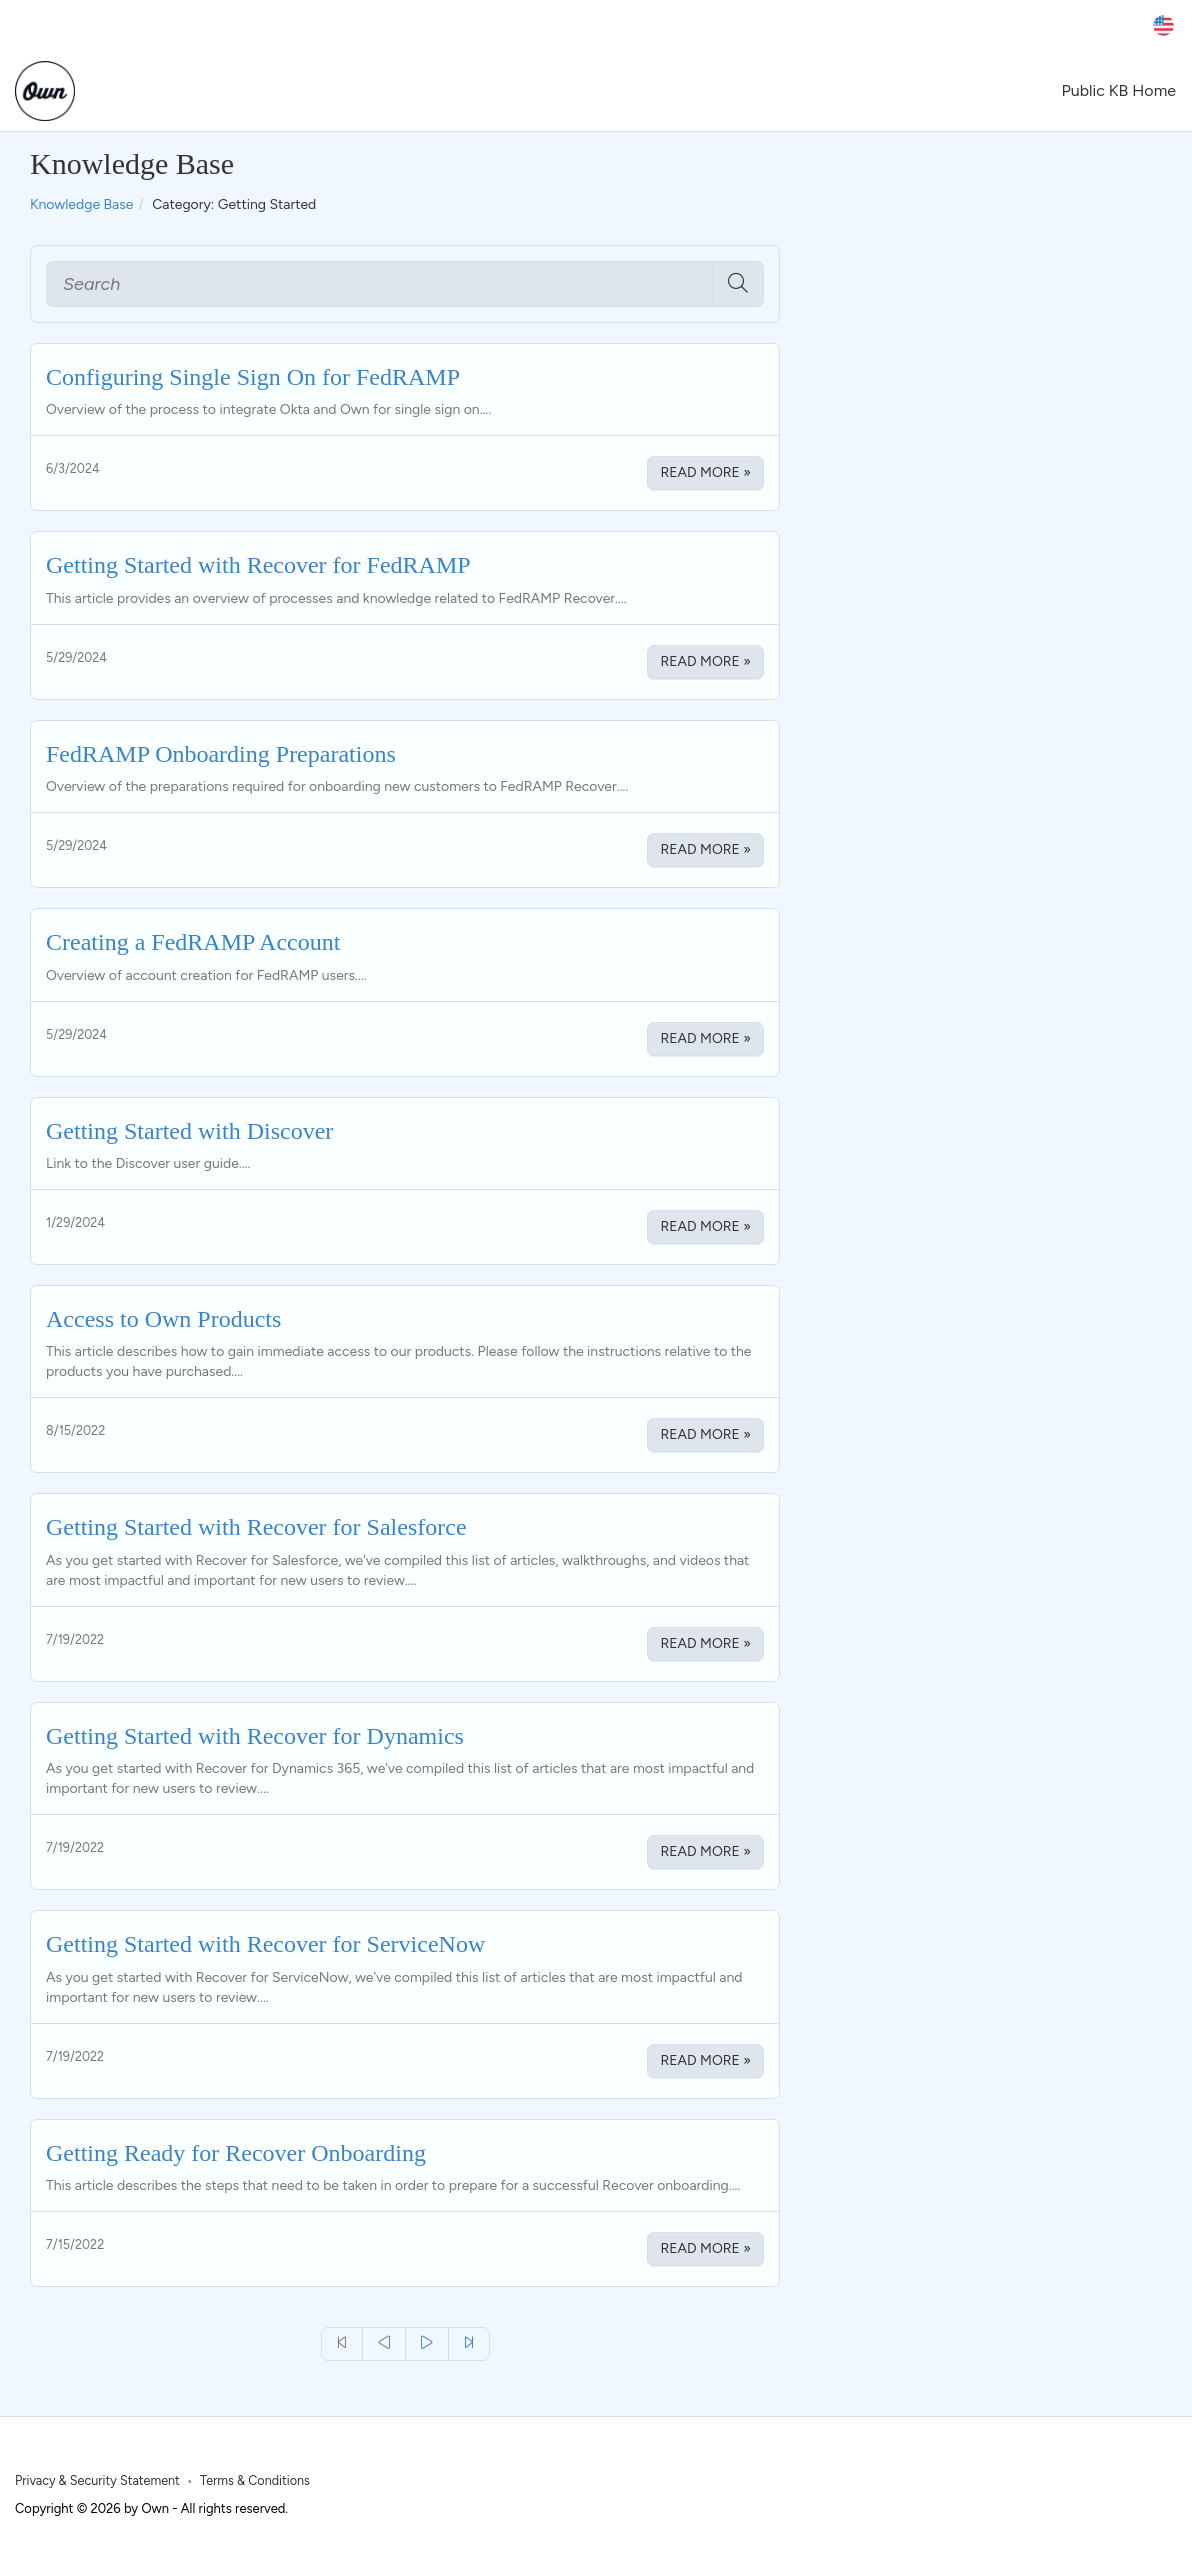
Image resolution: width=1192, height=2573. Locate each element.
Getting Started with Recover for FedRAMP (258, 565)
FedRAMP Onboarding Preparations (221, 754)
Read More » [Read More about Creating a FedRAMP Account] (705, 1038)
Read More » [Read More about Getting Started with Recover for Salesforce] (705, 1643)
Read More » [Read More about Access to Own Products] (705, 1434)
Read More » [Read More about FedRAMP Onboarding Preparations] (705, 849)
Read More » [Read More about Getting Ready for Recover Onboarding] (705, 2248)
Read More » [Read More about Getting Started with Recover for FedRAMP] (705, 661)
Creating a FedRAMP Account (193, 942)
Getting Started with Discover (189, 1131)
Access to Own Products (163, 1319)
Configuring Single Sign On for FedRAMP (253, 377)
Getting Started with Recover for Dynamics (255, 1736)
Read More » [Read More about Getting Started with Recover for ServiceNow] (705, 2060)
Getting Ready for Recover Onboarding (236, 2153)
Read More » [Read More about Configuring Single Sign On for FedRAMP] (705, 472)
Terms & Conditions (255, 2480)
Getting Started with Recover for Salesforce (256, 1527)
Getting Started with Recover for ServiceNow (265, 1944)
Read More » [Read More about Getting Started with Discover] (705, 1226)
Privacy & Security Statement (97, 2480)
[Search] (379, 284)
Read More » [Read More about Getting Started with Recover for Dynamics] (705, 1851)
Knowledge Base (81, 204)
